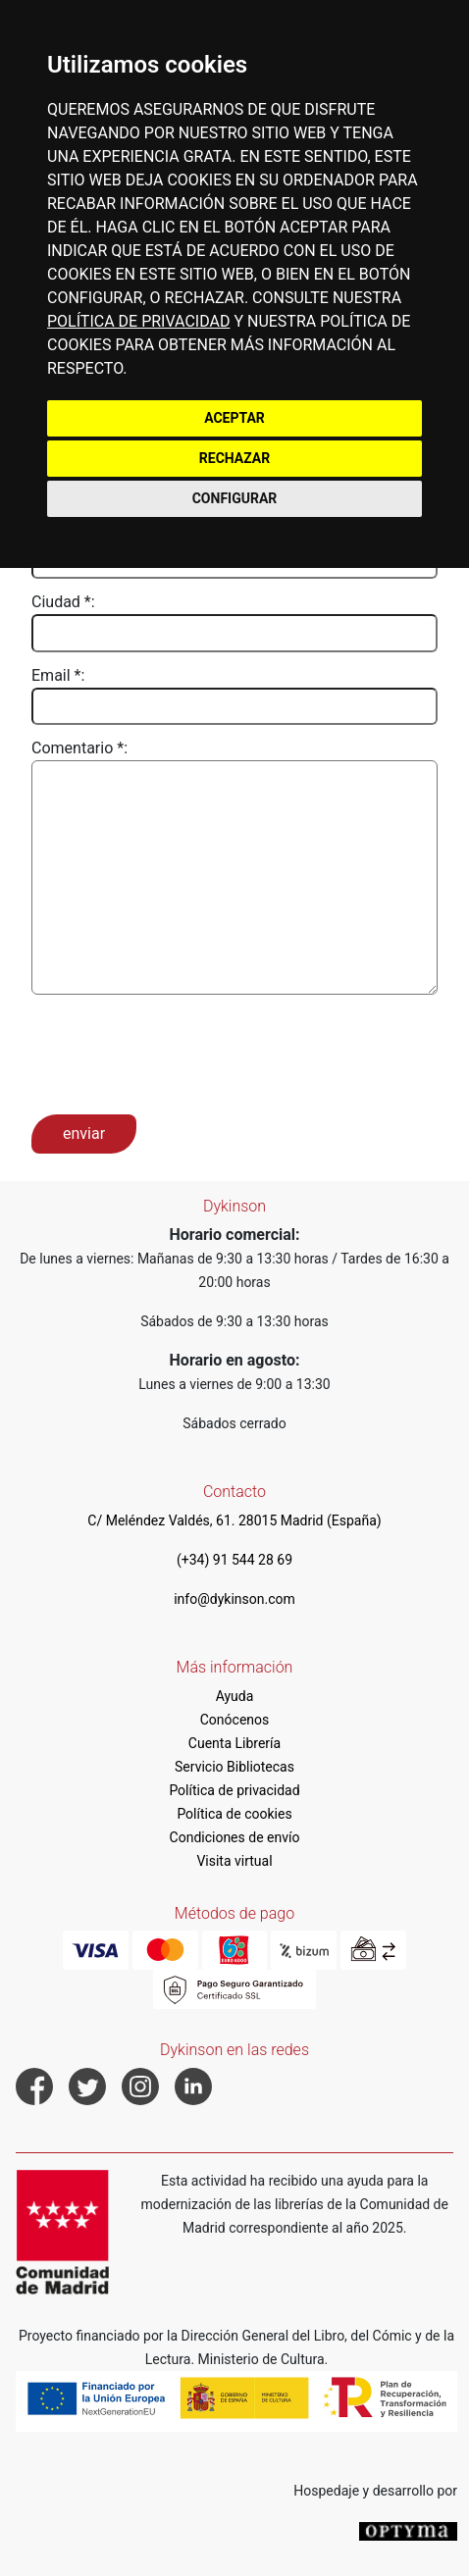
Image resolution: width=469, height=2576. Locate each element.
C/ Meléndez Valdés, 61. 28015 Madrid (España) (234, 1520)
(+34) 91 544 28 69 (234, 1560)
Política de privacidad (234, 1790)
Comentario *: (79, 748)
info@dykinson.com (234, 1599)
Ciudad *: (63, 601)
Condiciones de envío (235, 1837)
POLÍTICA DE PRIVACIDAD (138, 321)
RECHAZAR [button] (234, 458)
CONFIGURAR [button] (235, 498)
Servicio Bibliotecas (234, 1767)
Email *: (57, 675)
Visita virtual (234, 1861)
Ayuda (235, 1696)
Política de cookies (234, 1814)
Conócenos (235, 1719)
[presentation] (180, 1052)
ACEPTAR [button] (234, 418)
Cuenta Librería (234, 1743)
